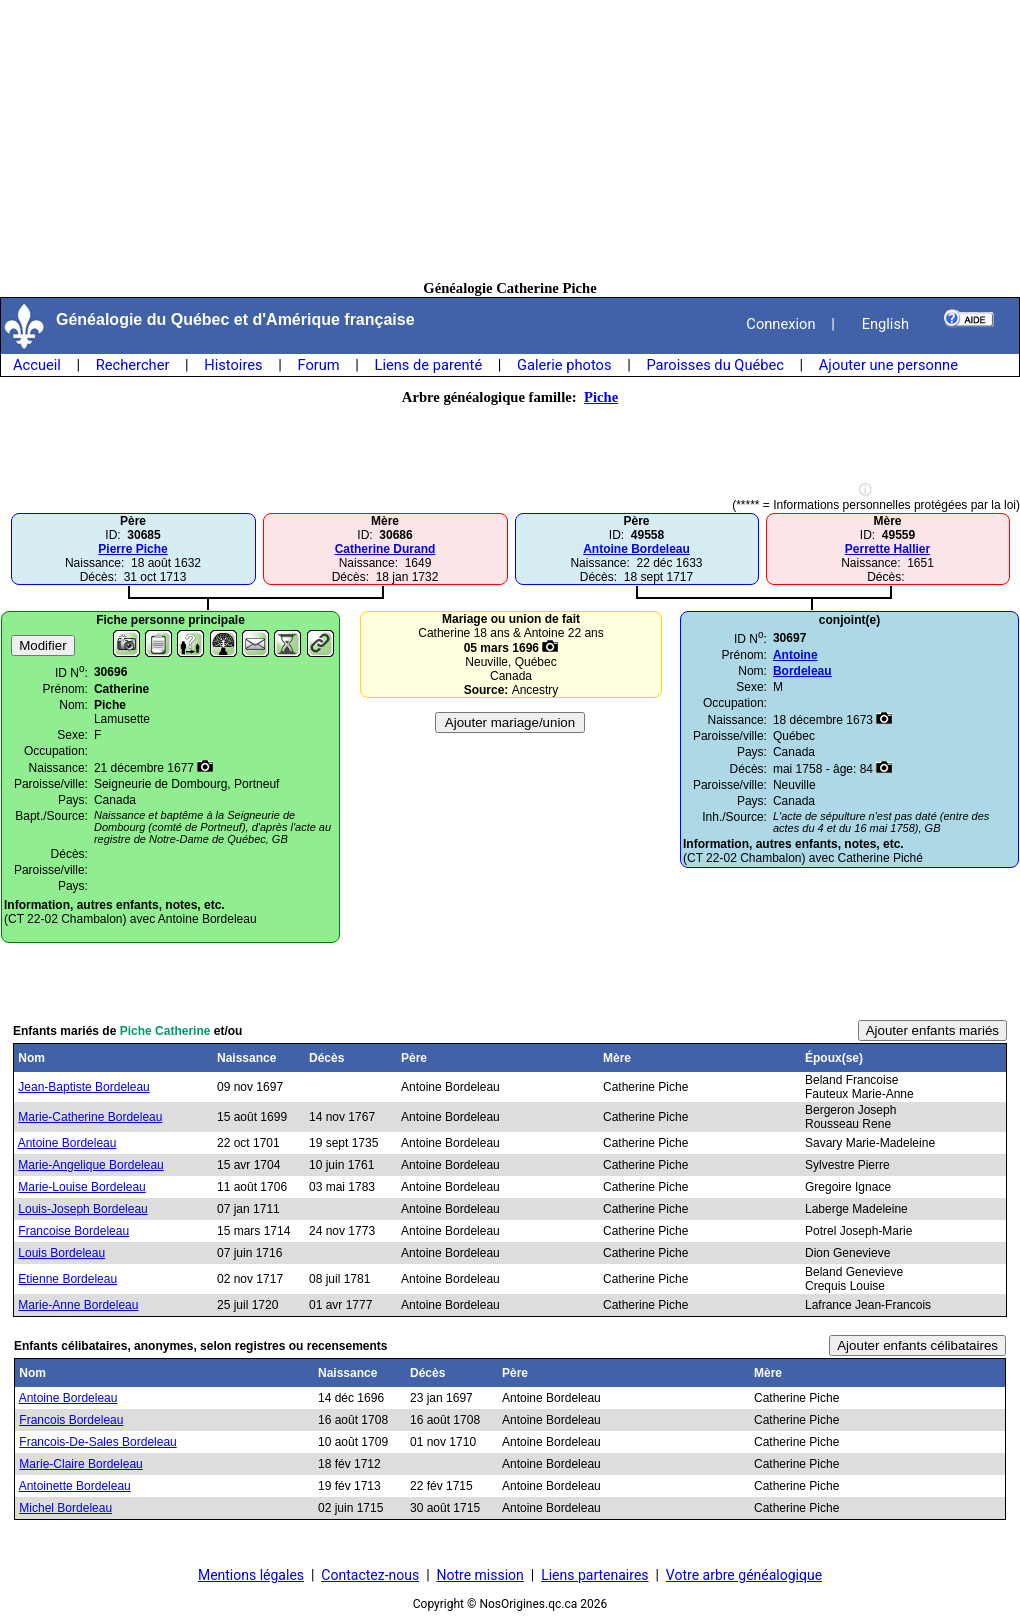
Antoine (795, 655)
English (885, 324)
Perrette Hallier (887, 549)
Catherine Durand (385, 549)
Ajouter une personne (888, 365)
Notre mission (480, 1575)
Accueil (37, 365)
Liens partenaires (594, 1575)
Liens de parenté (429, 365)
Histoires (233, 365)
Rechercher (133, 365)
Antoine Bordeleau (636, 549)
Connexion (780, 324)
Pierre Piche (132, 549)
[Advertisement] (510, 140)
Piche (601, 397)
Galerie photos (564, 365)
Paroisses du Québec (715, 365)
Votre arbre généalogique (744, 1575)
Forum (318, 365)
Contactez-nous (370, 1575)
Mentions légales (251, 1575)
